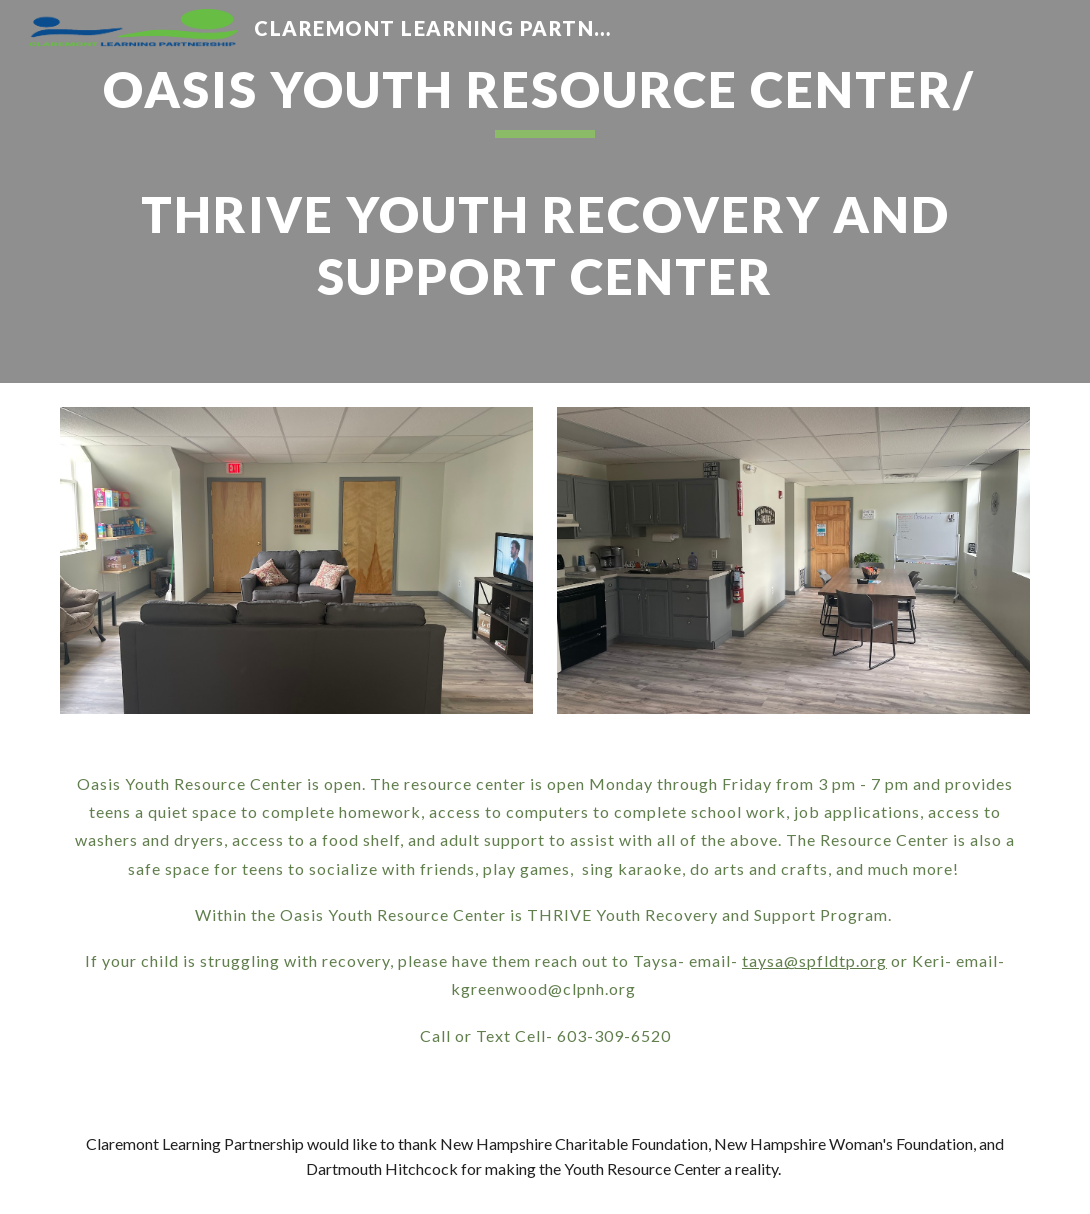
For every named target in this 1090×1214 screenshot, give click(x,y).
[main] (544, 191)
